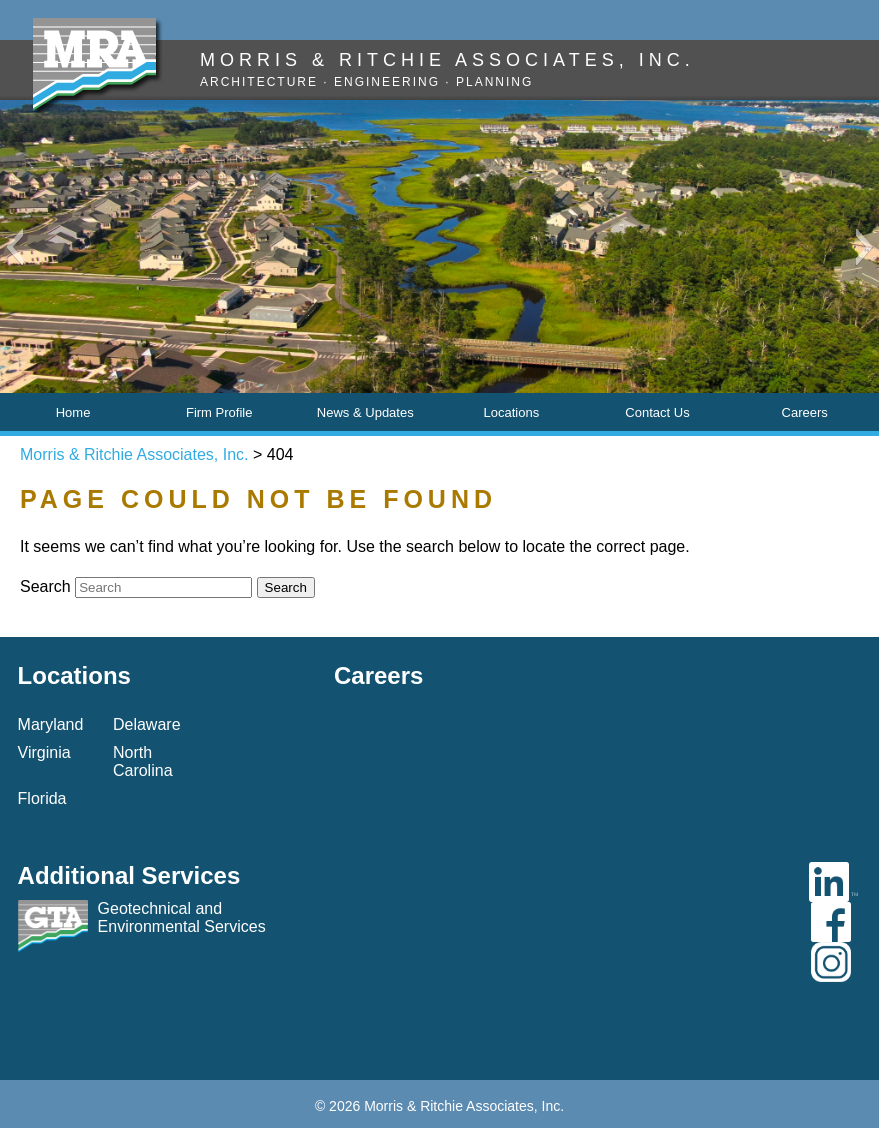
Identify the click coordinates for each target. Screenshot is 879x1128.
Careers (805, 412)
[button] (14, 247)
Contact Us (657, 412)
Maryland (51, 724)
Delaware (147, 724)
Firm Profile (219, 412)
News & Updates (365, 412)
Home (73, 412)
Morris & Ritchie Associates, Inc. (134, 454)
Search (45, 586)
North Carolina (143, 761)
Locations (512, 412)
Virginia (44, 752)
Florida (42, 798)
